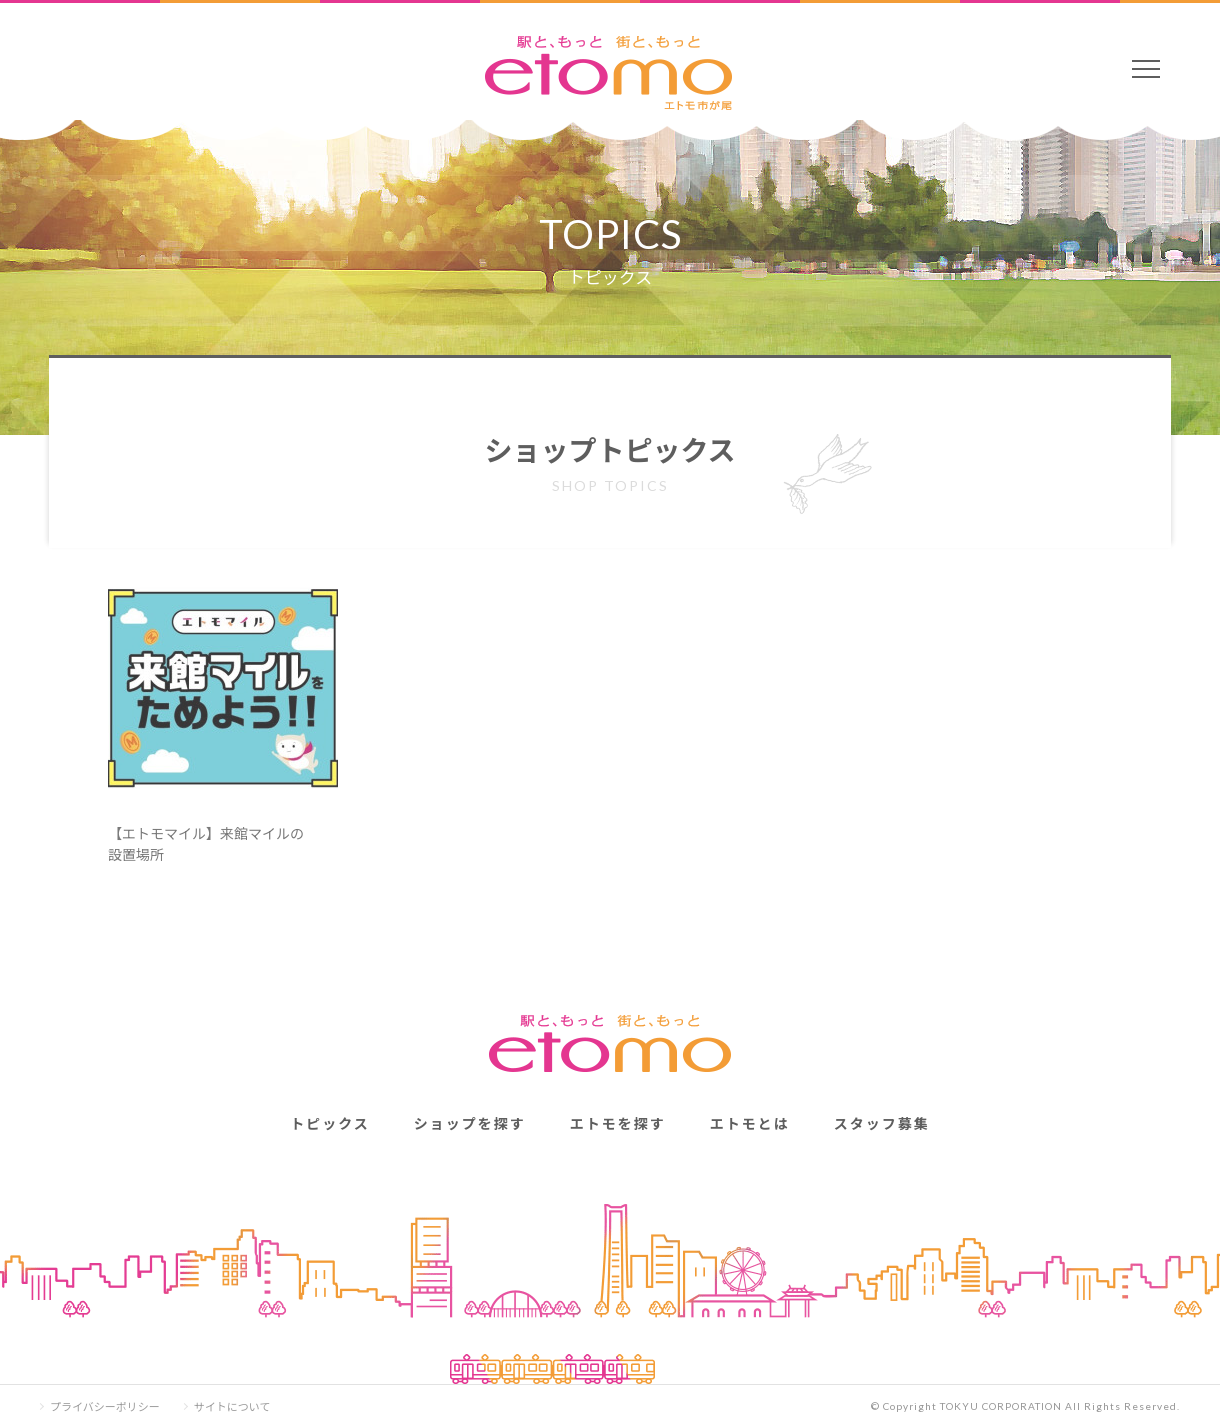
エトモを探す (618, 1123)
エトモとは (750, 1123)
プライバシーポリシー (105, 1406)
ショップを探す (470, 1123)
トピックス (330, 1123)
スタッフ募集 (882, 1123)
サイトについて (232, 1406)
